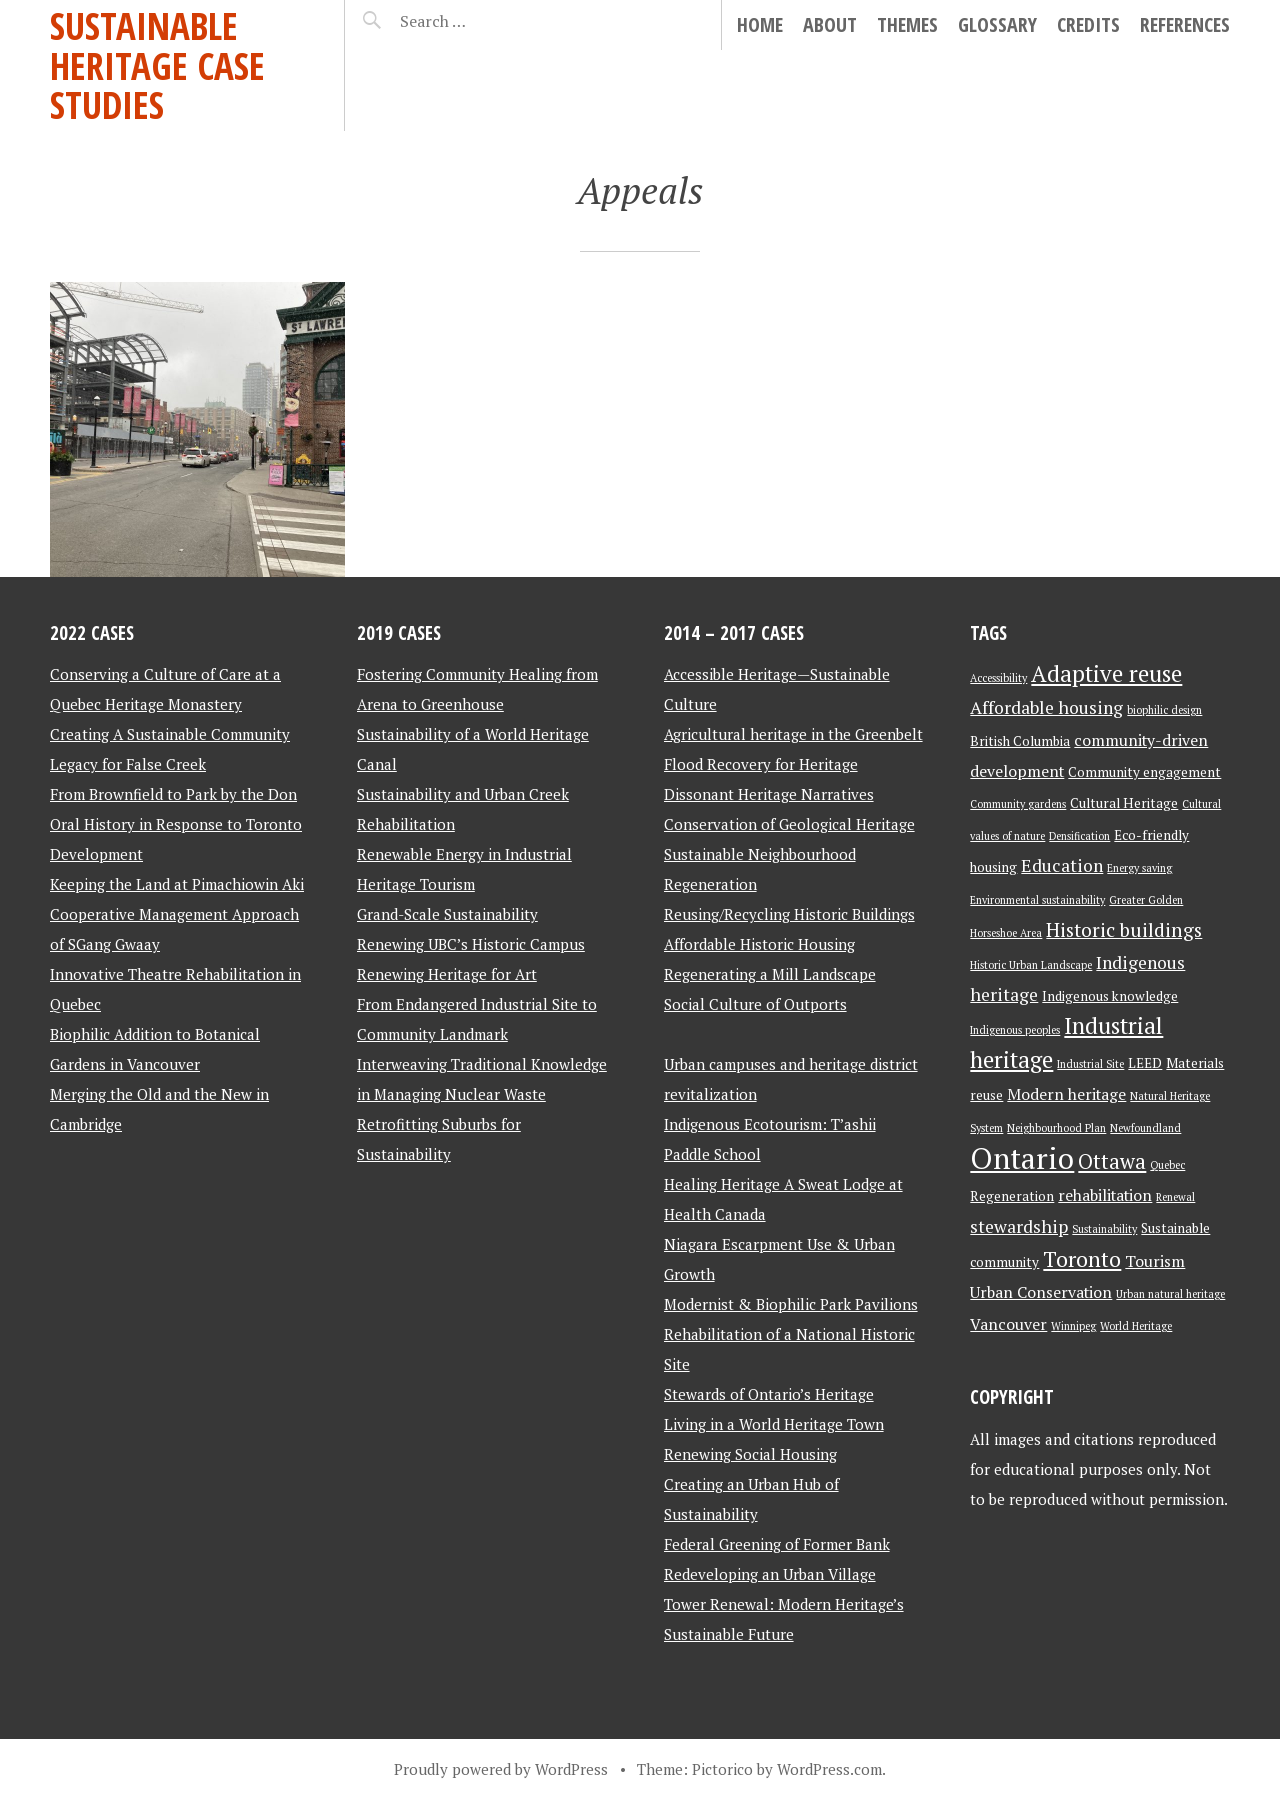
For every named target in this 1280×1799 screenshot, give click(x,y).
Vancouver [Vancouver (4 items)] (1008, 1324)
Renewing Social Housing (750, 1454)
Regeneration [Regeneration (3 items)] (1012, 1196)
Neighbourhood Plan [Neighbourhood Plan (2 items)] (1056, 1128)
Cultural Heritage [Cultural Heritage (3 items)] (1124, 803)
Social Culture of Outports (755, 1004)
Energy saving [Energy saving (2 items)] (1139, 868)
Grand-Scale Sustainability (447, 914)
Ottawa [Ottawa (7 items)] (1112, 1161)
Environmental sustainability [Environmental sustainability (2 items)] (1037, 900)
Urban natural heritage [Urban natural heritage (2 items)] (1170, 1294)
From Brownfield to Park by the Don (173, 794)
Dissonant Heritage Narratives (769, 794)
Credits (1088, 24)
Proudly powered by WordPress (501, 1769)
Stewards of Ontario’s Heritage (769, 1394)
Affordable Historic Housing (759, 944)
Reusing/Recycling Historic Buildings (789, 914)
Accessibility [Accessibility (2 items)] (998, 678)
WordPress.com (829, 1769)
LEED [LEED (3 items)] (1145, 1063)
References (1185, 24)
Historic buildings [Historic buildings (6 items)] (1124, 930)
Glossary (997, 24)
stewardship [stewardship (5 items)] (1019, 1226)
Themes (907, 24)
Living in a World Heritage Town (774, 1424)
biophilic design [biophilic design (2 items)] (1164, 710)
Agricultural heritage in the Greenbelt (793, 734)
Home (760, 24)
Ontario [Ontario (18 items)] (1022, 1158)
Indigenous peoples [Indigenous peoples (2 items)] (1015, 1030)
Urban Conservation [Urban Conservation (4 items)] (1041, 1292)
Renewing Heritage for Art (447, 974)
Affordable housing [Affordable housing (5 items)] (1046, 707)
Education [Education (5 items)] (1062, 865)
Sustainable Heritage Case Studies (157, 65)
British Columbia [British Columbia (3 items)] (1020, 741)
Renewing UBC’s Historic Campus (471, 944)
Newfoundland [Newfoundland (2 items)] (1145, 1128)
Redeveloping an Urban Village (770, 1574)
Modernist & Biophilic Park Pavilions (791, 1304)
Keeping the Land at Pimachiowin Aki (177, 884)
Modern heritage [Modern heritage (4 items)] (1066, 1094)
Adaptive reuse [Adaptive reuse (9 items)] (1106, 673)
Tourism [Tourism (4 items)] (1155, 1261)
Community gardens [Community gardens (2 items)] (1018, 804)
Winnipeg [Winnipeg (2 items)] (1073, 1326)
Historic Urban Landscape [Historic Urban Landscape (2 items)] (1031, 965)
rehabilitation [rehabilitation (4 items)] (1105, 1195)
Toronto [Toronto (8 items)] (1082, 1259)
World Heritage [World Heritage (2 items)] (1136, 1326)
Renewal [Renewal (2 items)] (1175, 1197)
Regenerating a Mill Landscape (770, 974)
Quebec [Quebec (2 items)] (1167, 1165)
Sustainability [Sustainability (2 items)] (1104, 1229)
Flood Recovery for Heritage (761, 764)
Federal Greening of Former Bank (777, 1544)
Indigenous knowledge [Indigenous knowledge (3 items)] (1110, 996)
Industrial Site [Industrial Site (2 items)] (1090, 1064)
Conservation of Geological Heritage (789, 824)
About (830, 24)
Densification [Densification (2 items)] (1079, 836)
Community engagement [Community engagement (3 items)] (1144, 772)
